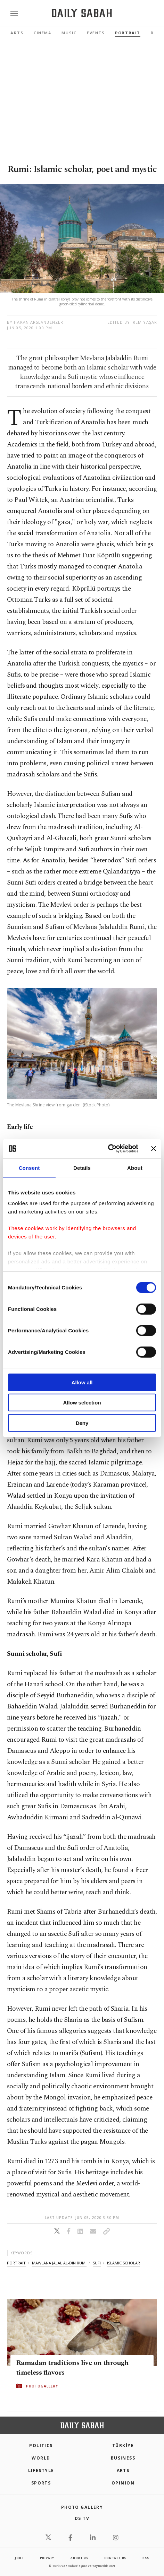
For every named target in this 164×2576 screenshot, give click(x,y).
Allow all (82, 1382)
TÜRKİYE (123, 2445)
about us (79, 2558)
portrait (16, 2262)
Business (123, 2458)
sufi (97, 2262)
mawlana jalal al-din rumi (59, 2262)
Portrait (127, 33)
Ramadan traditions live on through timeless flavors (72, 2368)
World (41, 2458)
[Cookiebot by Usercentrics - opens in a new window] (107, 1148)
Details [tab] (82, 1167)
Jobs (19, 2558)
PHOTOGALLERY (42, 2386)
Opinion (123, 2483)
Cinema (42, 33)
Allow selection (82, 1403)
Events (96, 33)
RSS (145, 2558)
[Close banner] (153, 1148)
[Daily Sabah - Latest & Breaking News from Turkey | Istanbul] (81, 13)
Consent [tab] (29, 1167)
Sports (41, 2483)
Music (69, 33)
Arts (16, 33)
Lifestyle (41, 2470)
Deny (82, 1423)
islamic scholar (123, 2262)
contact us (115, 2558)
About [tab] (134, 1167)
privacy (47, 2558)
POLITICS (41, 2445)
